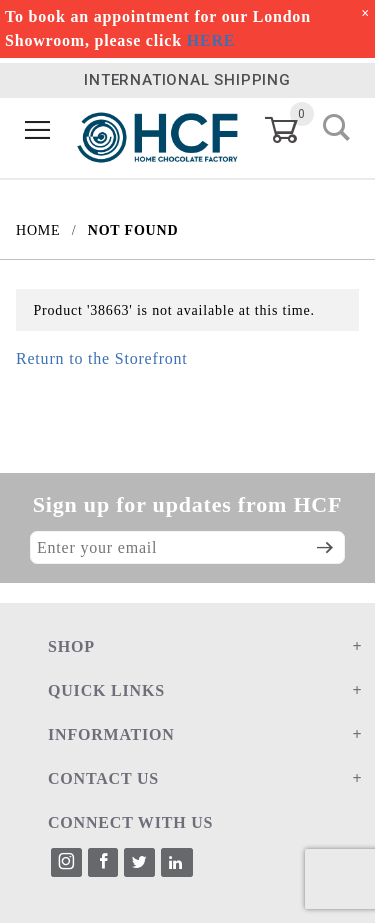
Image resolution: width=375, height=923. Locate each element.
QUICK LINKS (106, 690)
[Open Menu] (38, 130)
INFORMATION (111, 734)
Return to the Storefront (102, 358)
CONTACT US (103, 778)
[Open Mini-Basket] (293, 130)
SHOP (71, 646)
